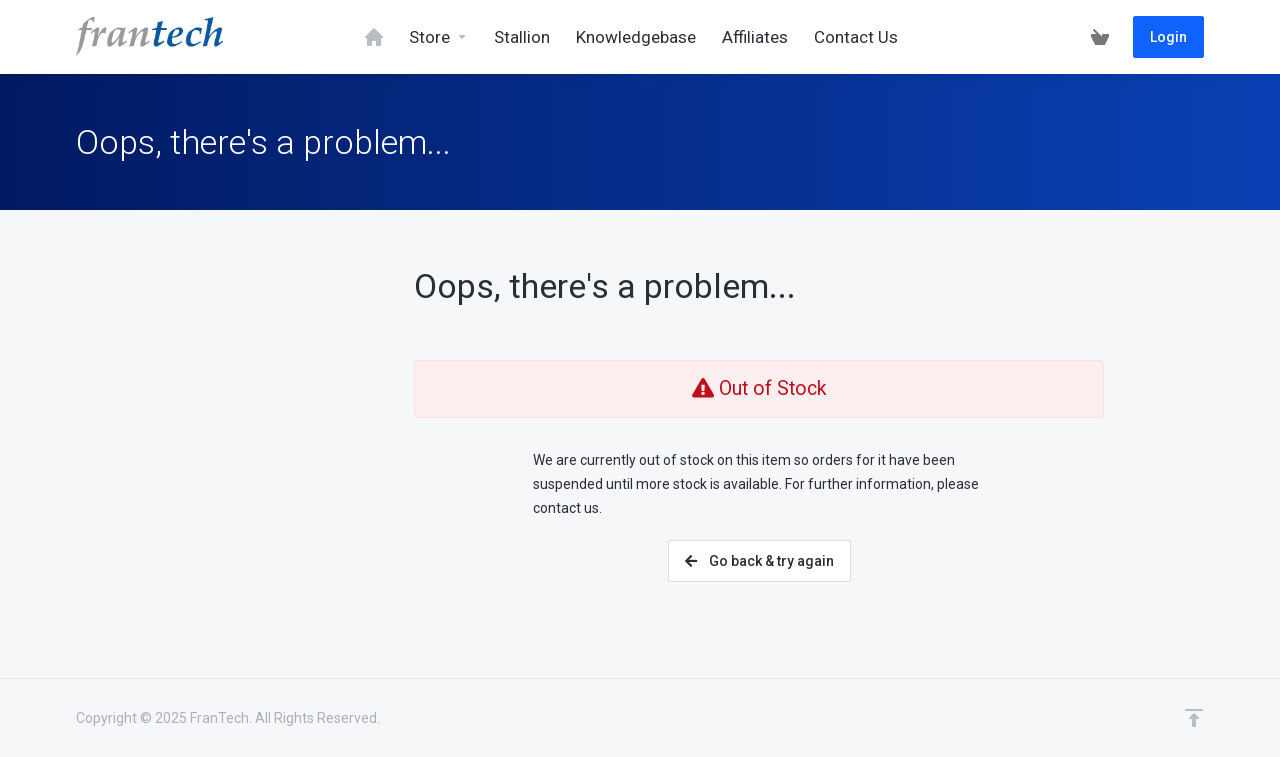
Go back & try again (759, 561)
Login (1168, 37)
